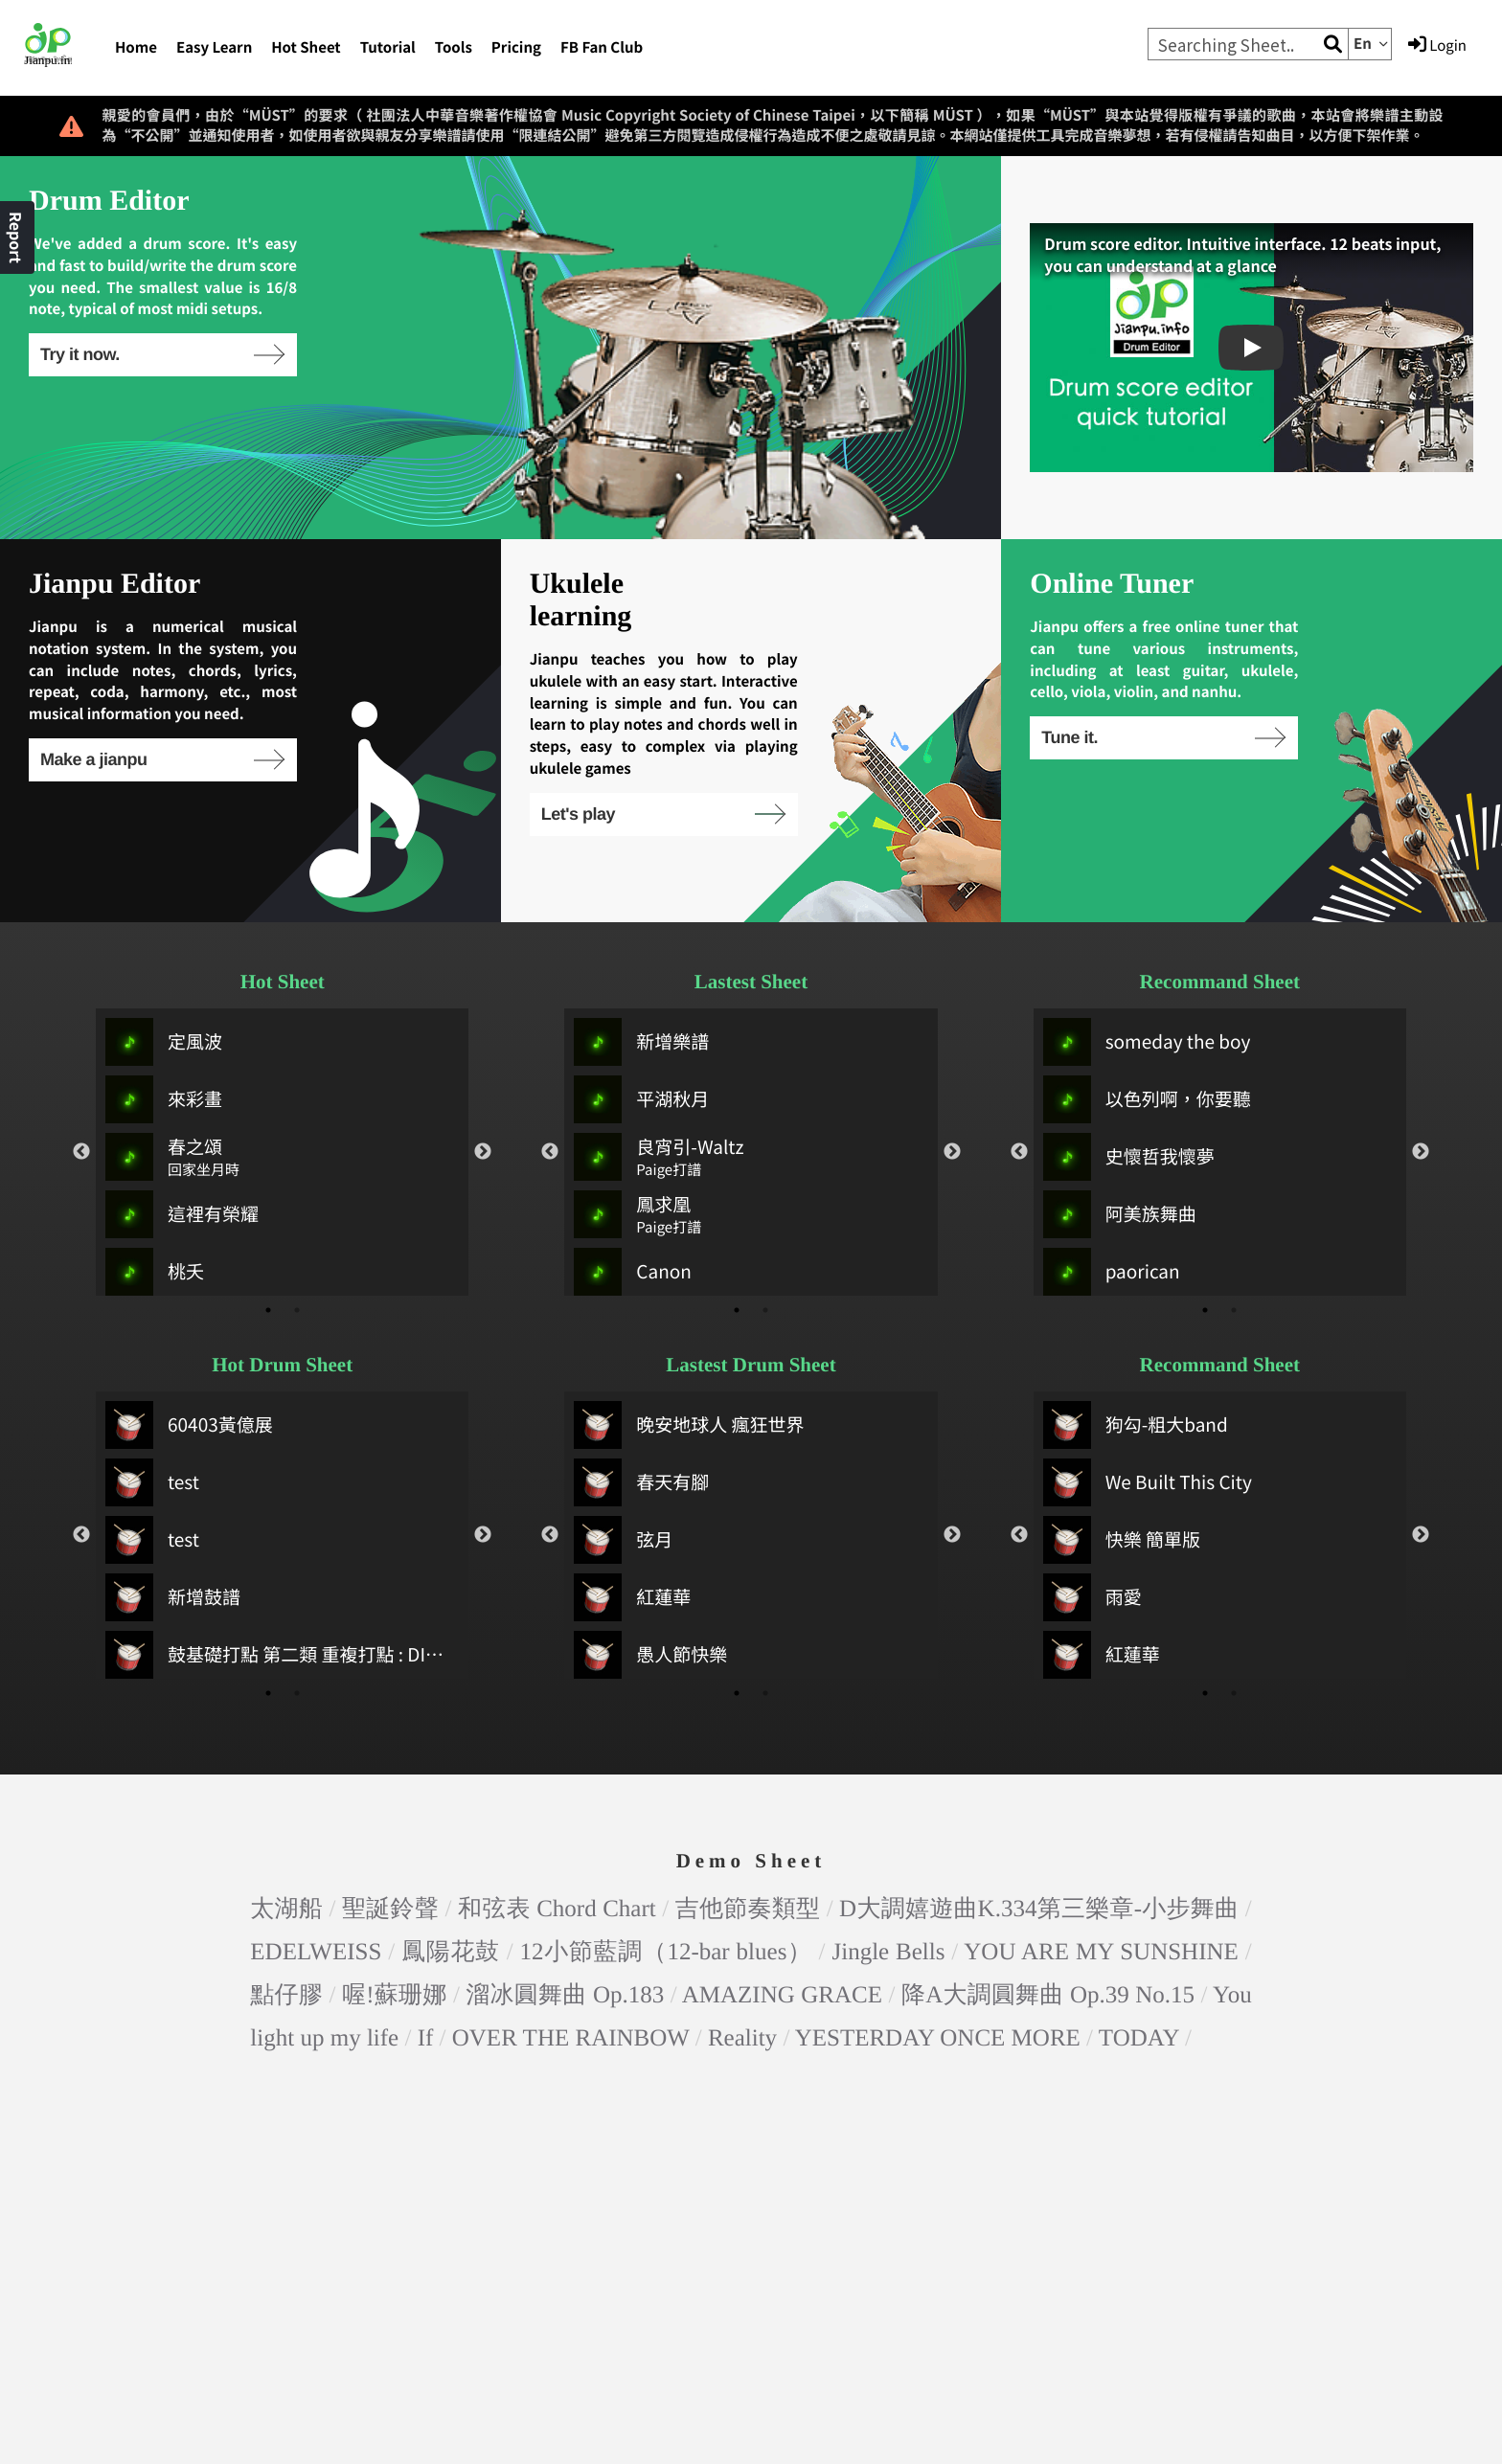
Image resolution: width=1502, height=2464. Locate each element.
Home (136, 47)
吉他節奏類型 (747, 1909)
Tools (453, 47)
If (426, 2038)
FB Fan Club (601, 47)
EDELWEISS (315, 1952)
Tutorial (388, 47)
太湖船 (286, 1909)
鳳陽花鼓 (450, 1952)
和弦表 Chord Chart (557, 1909)
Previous (81, 1152)
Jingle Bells (887, 1952)
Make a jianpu (161, 759)
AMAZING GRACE (782, 1995)
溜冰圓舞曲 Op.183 (565, 1995)
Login (1437, 45)
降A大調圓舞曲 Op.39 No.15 (1048, 1995)
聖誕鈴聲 (390, 1909)
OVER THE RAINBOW (571, 2038)
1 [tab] (268, 1310)
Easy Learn (214, 47)
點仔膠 (286, 1995)
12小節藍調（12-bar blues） (666, 1952)
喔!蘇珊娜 (394, 1995)
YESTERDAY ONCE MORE (938, 2038)
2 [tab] (297, 1310)
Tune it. (1162, 737)
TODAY (1139, 2038)
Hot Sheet (305, 47)
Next (482, 1152)
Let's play (662, 814)
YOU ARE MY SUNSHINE (1101, 1952)
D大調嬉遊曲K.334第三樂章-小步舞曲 (1039, 1909)
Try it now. (161, 354)
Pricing (516, 47)
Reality (742, 2038)
